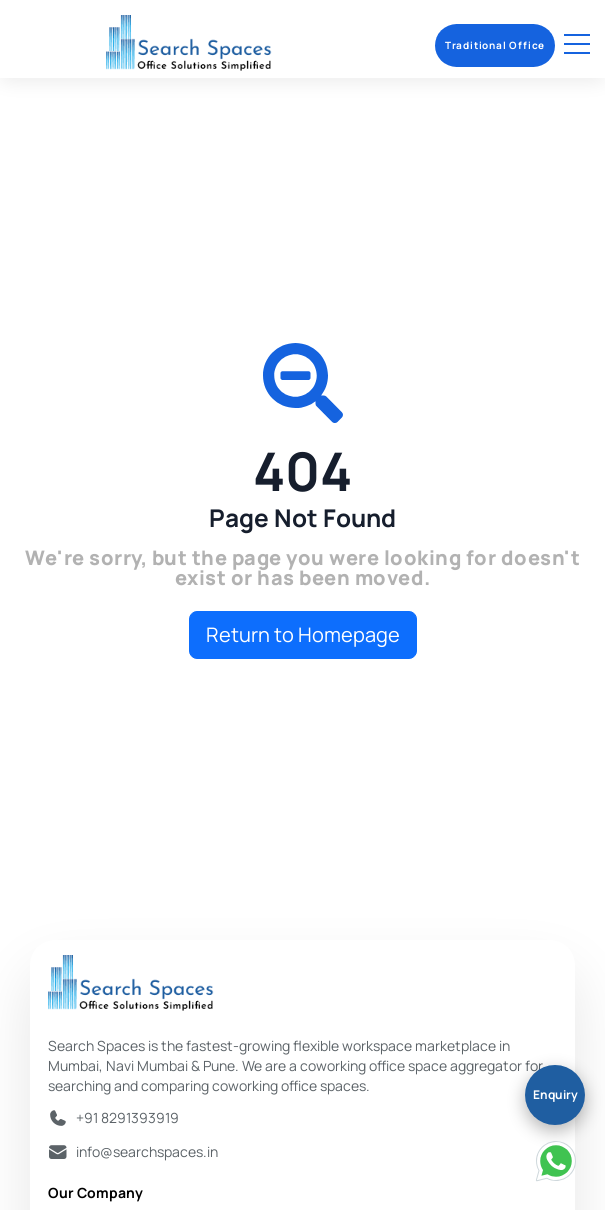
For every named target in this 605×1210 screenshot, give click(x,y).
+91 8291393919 (127, 1117)
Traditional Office (495, 45)
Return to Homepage (303, 634)
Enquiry (555, 1094)
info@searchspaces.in (147, 1151)
